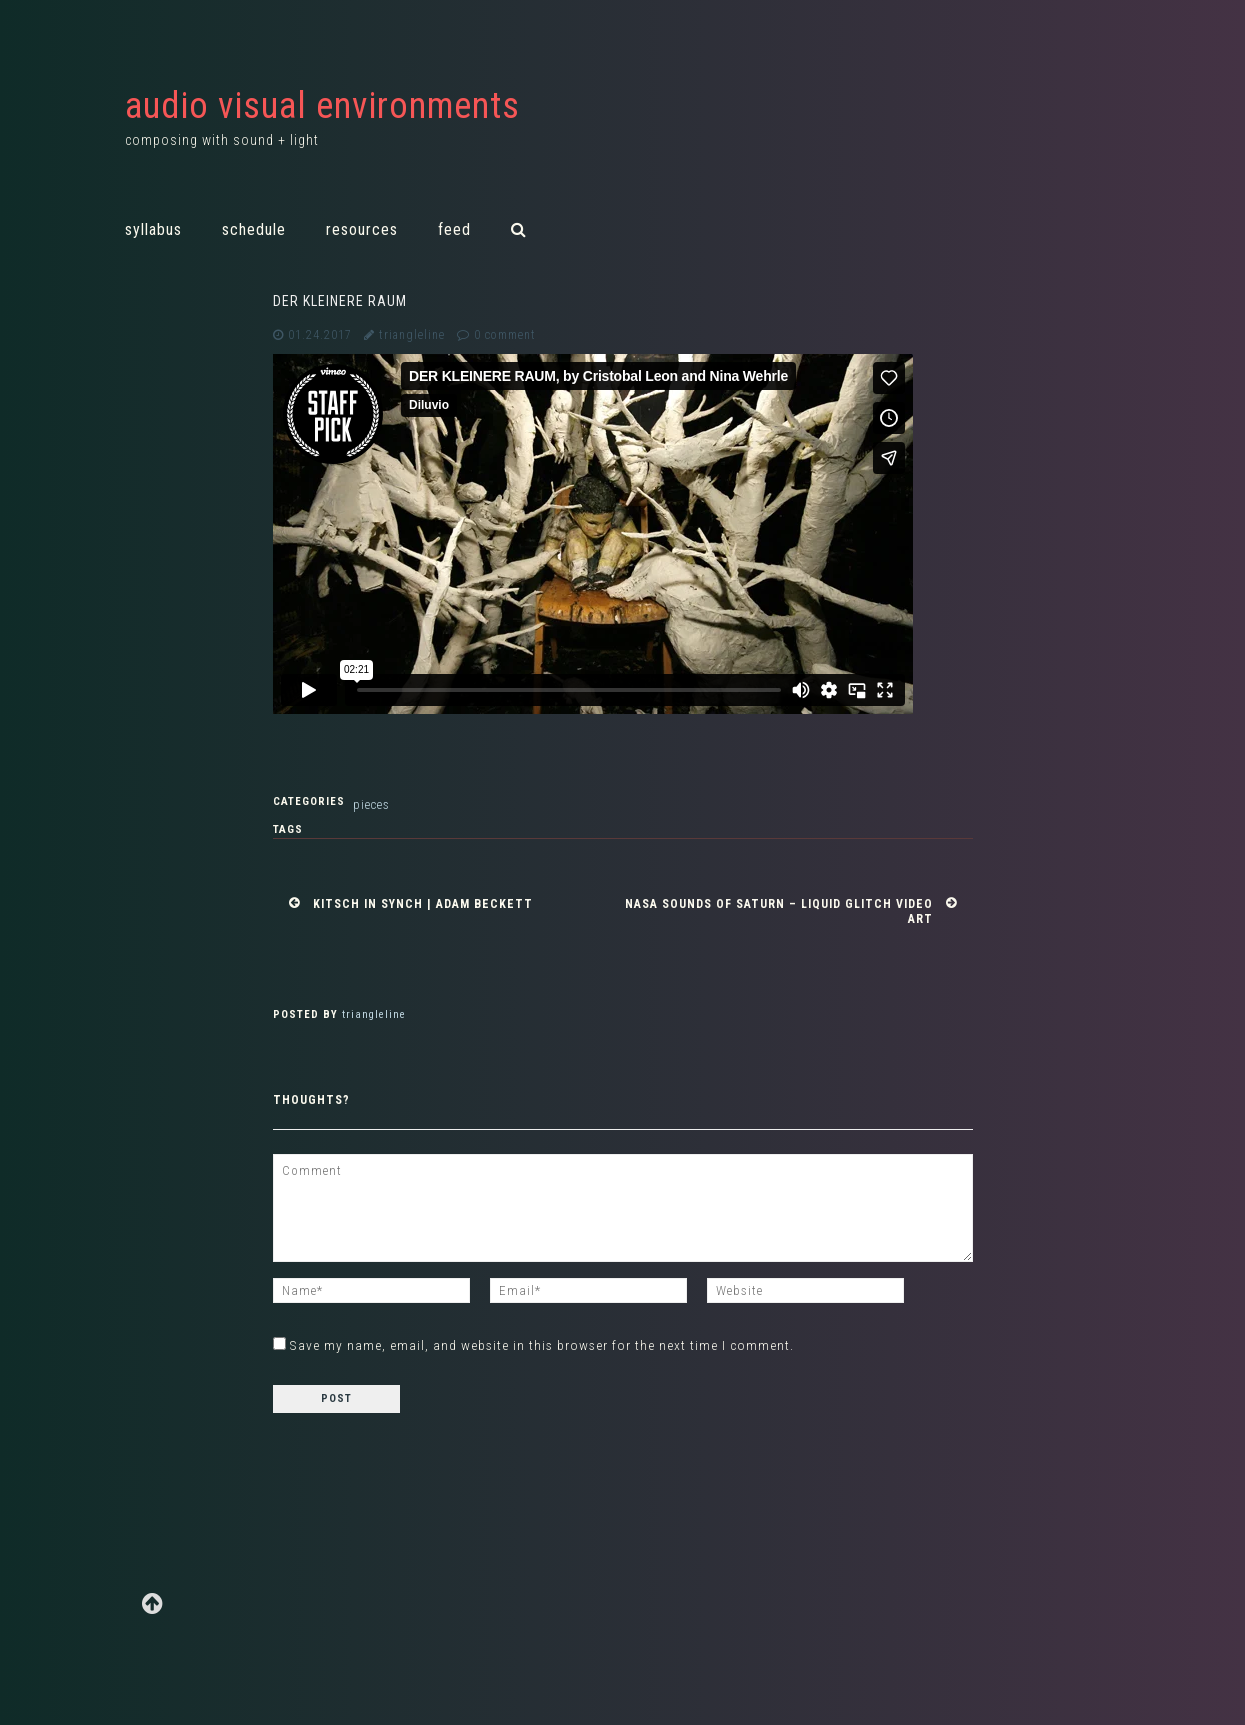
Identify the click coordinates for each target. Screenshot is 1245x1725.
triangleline (412, 335)
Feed (454, 229)
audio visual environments (322, 106)
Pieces (371, 805)
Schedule (254, 229)
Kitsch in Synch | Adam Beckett (423, 904)
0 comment (505, 335)
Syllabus (153, 229)
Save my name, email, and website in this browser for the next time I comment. (542, 1345)
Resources (362, 229)
